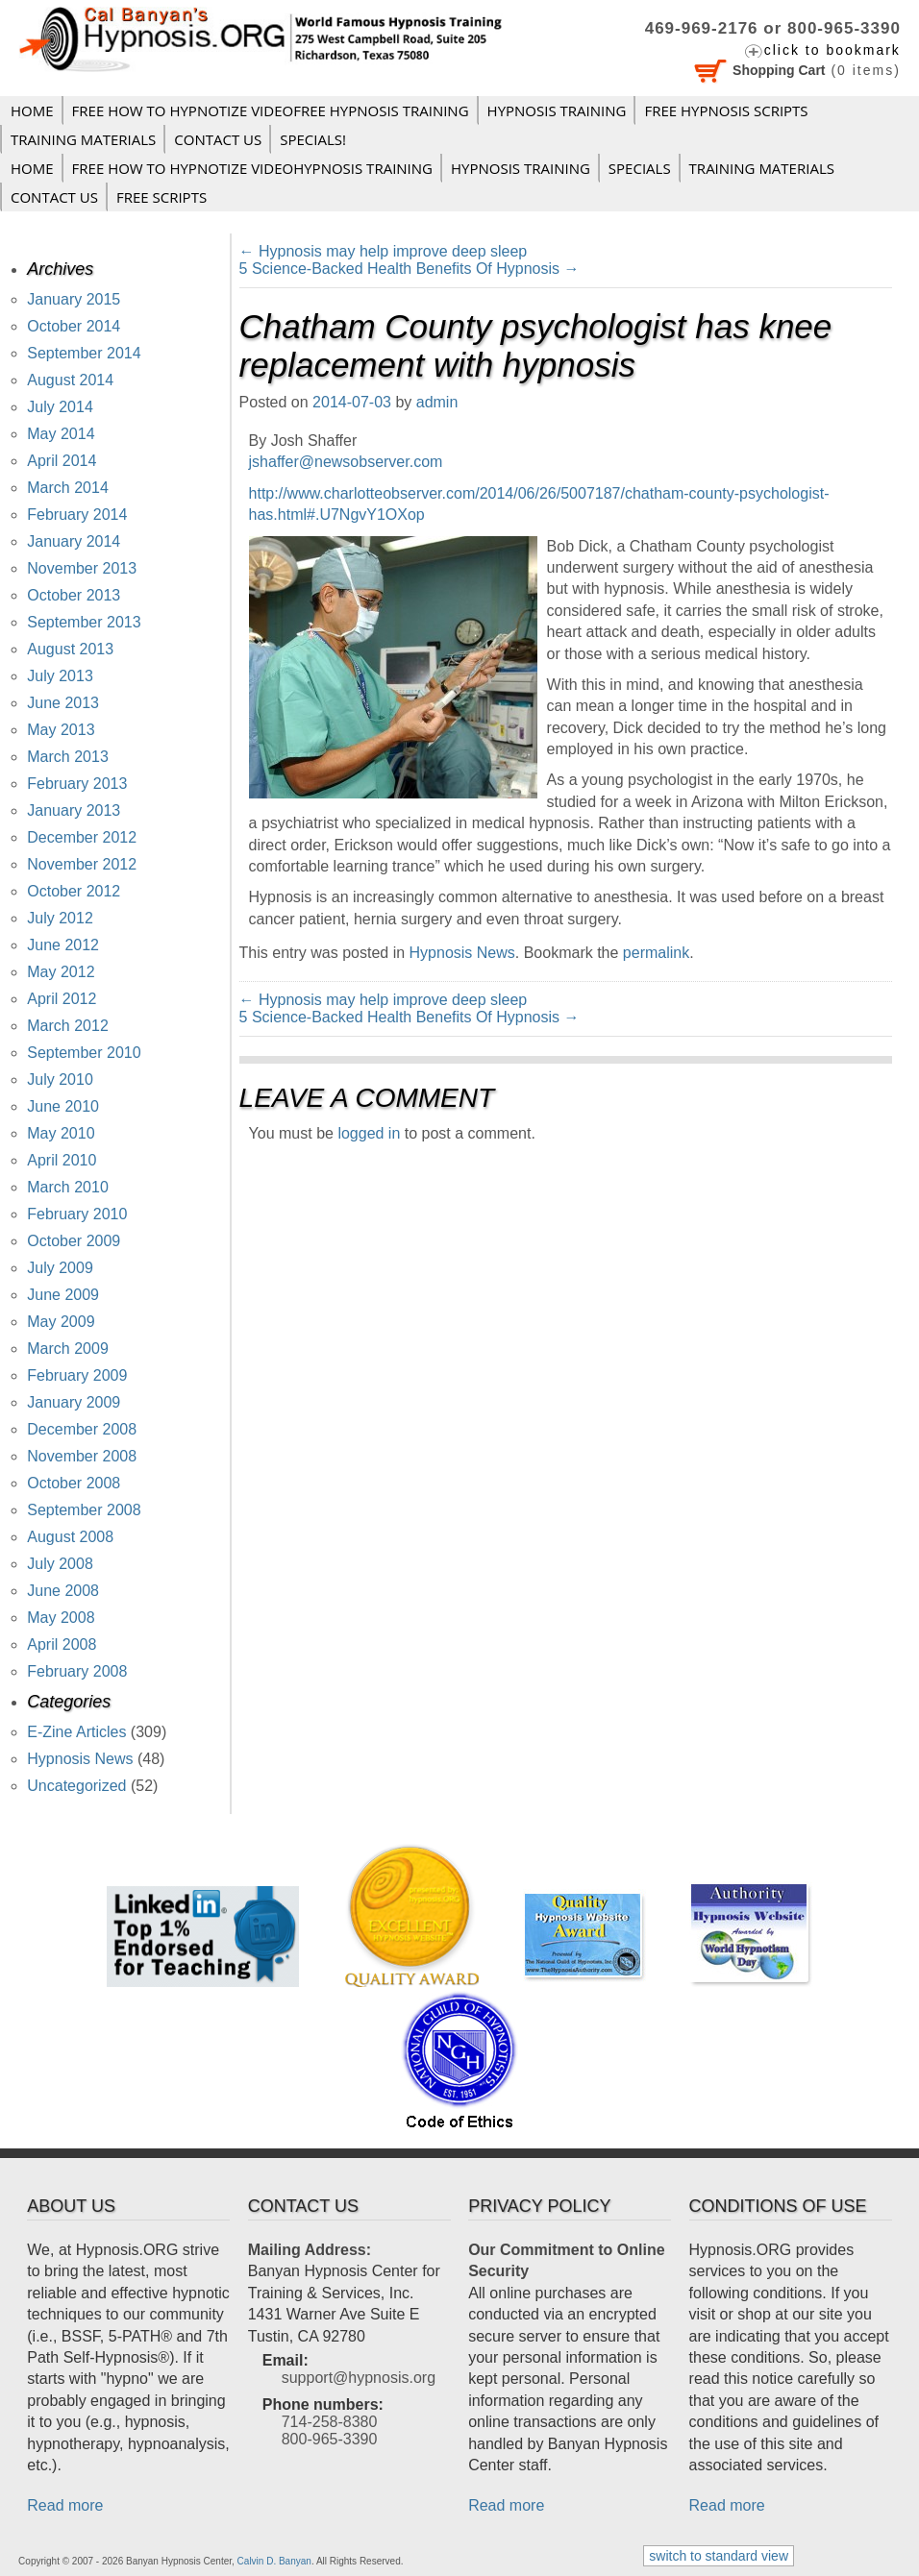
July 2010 (60, 1079)
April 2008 (61, 1644)
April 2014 (61, 461)
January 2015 (73, 299)
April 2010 (61, 1160)
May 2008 (60, 1617)
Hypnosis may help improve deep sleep (383, 251)
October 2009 (73, 1241)
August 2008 (70, 1537)
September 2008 (83, 1510)
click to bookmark (832, 50)
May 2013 (60, 730)
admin (437, 402)
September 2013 (83, 622)
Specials (640, 168)
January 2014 (73, 541)
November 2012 (82, 864)
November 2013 (82, 568)
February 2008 (77, 1671)
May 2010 (60, 1133)
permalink (656, 953)
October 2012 (73, 891)
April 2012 (61, 999)
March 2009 (68, 1348)
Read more (65, 2505)
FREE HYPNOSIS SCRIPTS (725, 110)
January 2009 (73, 1402)
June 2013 (63, 703)
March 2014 (68, 487)
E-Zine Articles (76, 1732)
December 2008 (82, 1429)
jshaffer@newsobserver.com (346, 462)
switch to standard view (718, 2556)
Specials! (313, 139)
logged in (368, 1133)
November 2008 (82, 1456)
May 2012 (60, 972)
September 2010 (83, 1052)
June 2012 (63, 945)
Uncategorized (76, 1786)
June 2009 (63, 1295)
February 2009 (77, 1375)
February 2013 (77, 783)
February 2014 (77, 514)
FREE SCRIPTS (161, 197)
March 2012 (68, 1026)
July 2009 (60, 1268)
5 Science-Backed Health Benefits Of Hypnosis (409, 268)
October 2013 (73, 595)
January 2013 (73, 810)
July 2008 (60, 1564)
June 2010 (63, 1106)
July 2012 (60, 918)
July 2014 (60, 407)
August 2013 (70, 649)
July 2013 (60, 676)
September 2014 (83, 353)
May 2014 (60, 434)
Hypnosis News (462, 953)
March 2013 (68, 756)
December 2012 (82, 837)
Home (32, 110)
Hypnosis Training (557, 110)
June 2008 (63, 1590)
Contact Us (217, 139)
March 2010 (68, 1187)
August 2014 (70, 380)
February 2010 (77, 1214)
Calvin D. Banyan (274, 2561)
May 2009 (60, 1321)
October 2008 (73, 1483)
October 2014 (73, 326)
